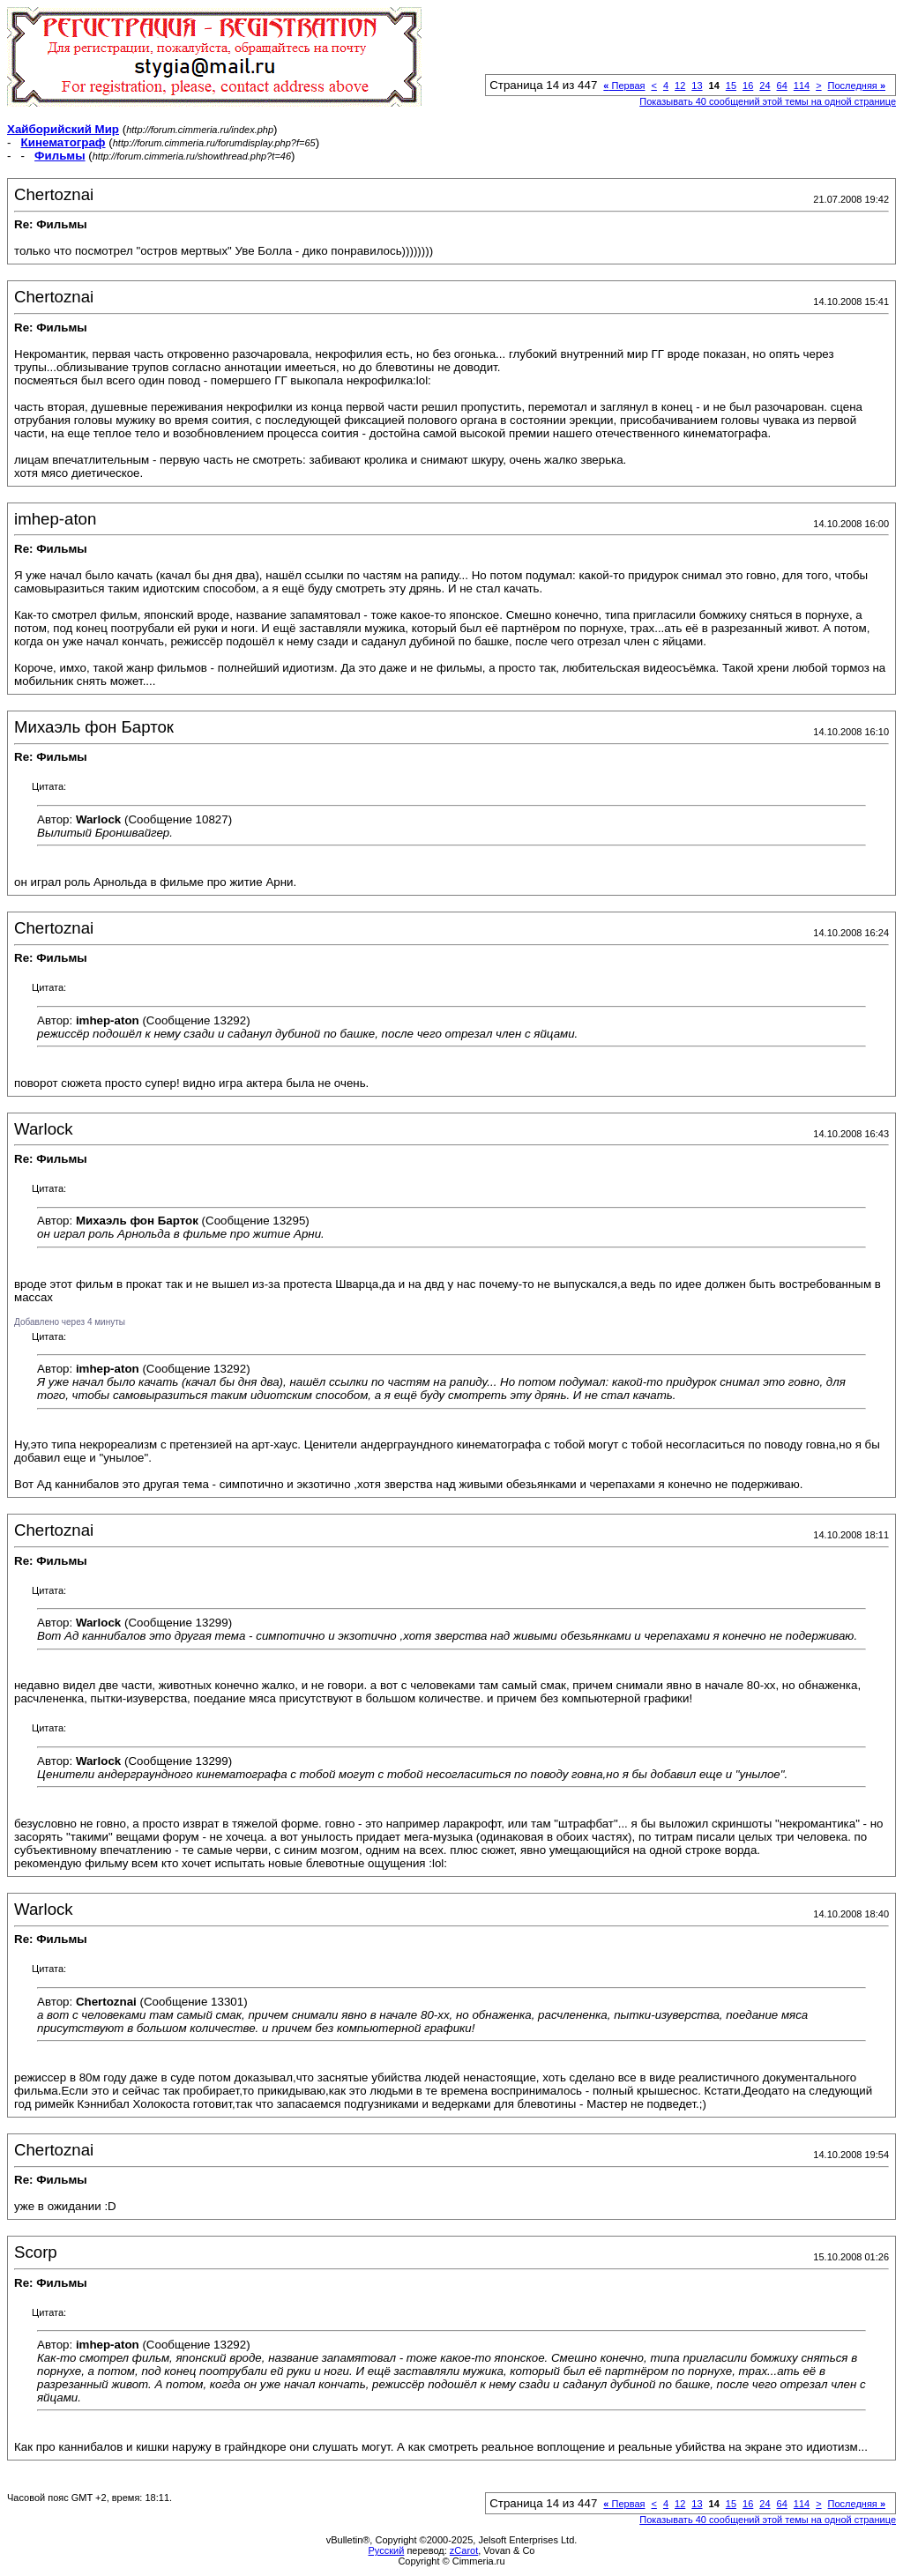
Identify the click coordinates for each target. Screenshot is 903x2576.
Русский (387, 2550)
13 (696, 85)
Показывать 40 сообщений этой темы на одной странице (767, 101)
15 (731, 85)
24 (764, 85)
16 (748, 85)
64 (782, 85)
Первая (624, 85)
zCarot (464, 2550)
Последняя (856, 85)
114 (802, 85)
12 (680, 85)
